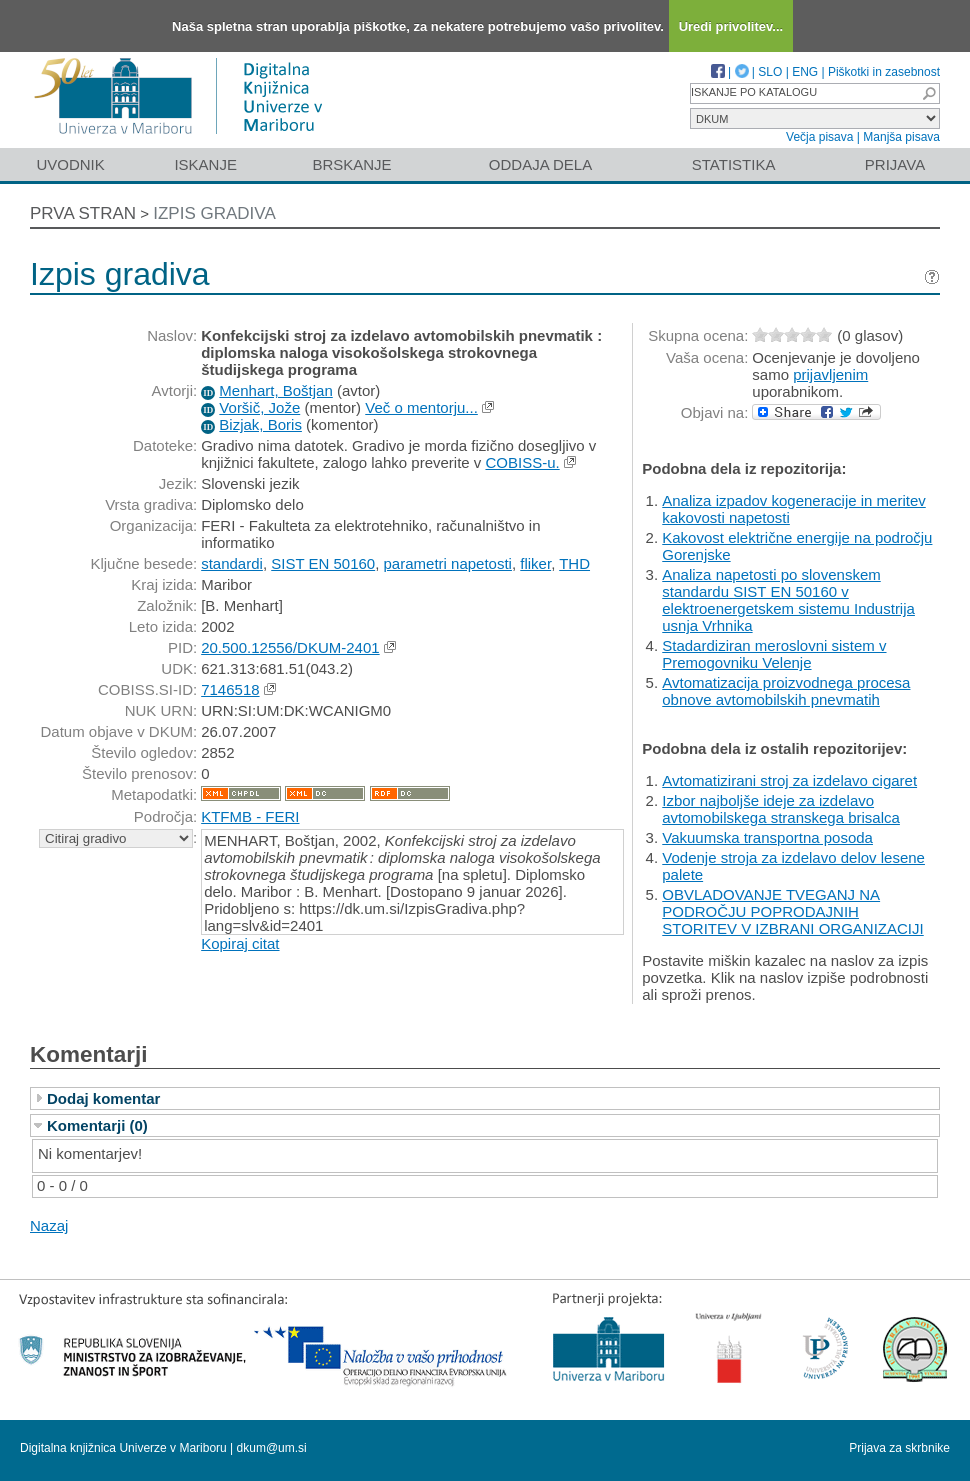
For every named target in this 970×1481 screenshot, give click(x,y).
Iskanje (205, 164)
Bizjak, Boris (260, 424)
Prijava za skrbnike (899, 1448)
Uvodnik (70, 164)
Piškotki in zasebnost (884, 72)
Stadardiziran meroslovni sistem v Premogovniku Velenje (774, 654)
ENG (805, 72)
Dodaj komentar (103, 1098)
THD (574, 563)
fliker (535, 563)
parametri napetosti (448, 563)
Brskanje (351, 164)
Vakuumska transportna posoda (767, 837)
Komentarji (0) (97, 1125)
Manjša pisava (901, 137)
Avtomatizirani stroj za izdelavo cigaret (789, 780)
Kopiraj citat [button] (240, 943)
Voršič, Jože (259, 407)
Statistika (734, 164)
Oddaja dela (540, 164)
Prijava (895, 164)
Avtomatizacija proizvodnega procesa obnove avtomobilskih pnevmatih (786, 691)
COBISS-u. (522, 462)
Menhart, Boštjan (275, 390)
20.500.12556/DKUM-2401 (290, 647)
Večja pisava (819, 137)
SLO (770, 72)
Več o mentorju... (421, 407)
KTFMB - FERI (250, 816)
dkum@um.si (272, 1448)
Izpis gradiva (214, 213)
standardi (232, 563)
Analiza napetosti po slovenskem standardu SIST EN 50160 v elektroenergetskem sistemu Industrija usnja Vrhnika (788, 600)
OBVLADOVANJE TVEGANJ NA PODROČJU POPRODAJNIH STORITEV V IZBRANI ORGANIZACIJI (792, 911)
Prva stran (83, 213)
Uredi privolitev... (731, 26)
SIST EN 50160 (323, 563)
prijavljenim (830, 374)
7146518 (230, 689)
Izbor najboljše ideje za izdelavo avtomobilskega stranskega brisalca (781, 809)
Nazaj (49, 1225)
